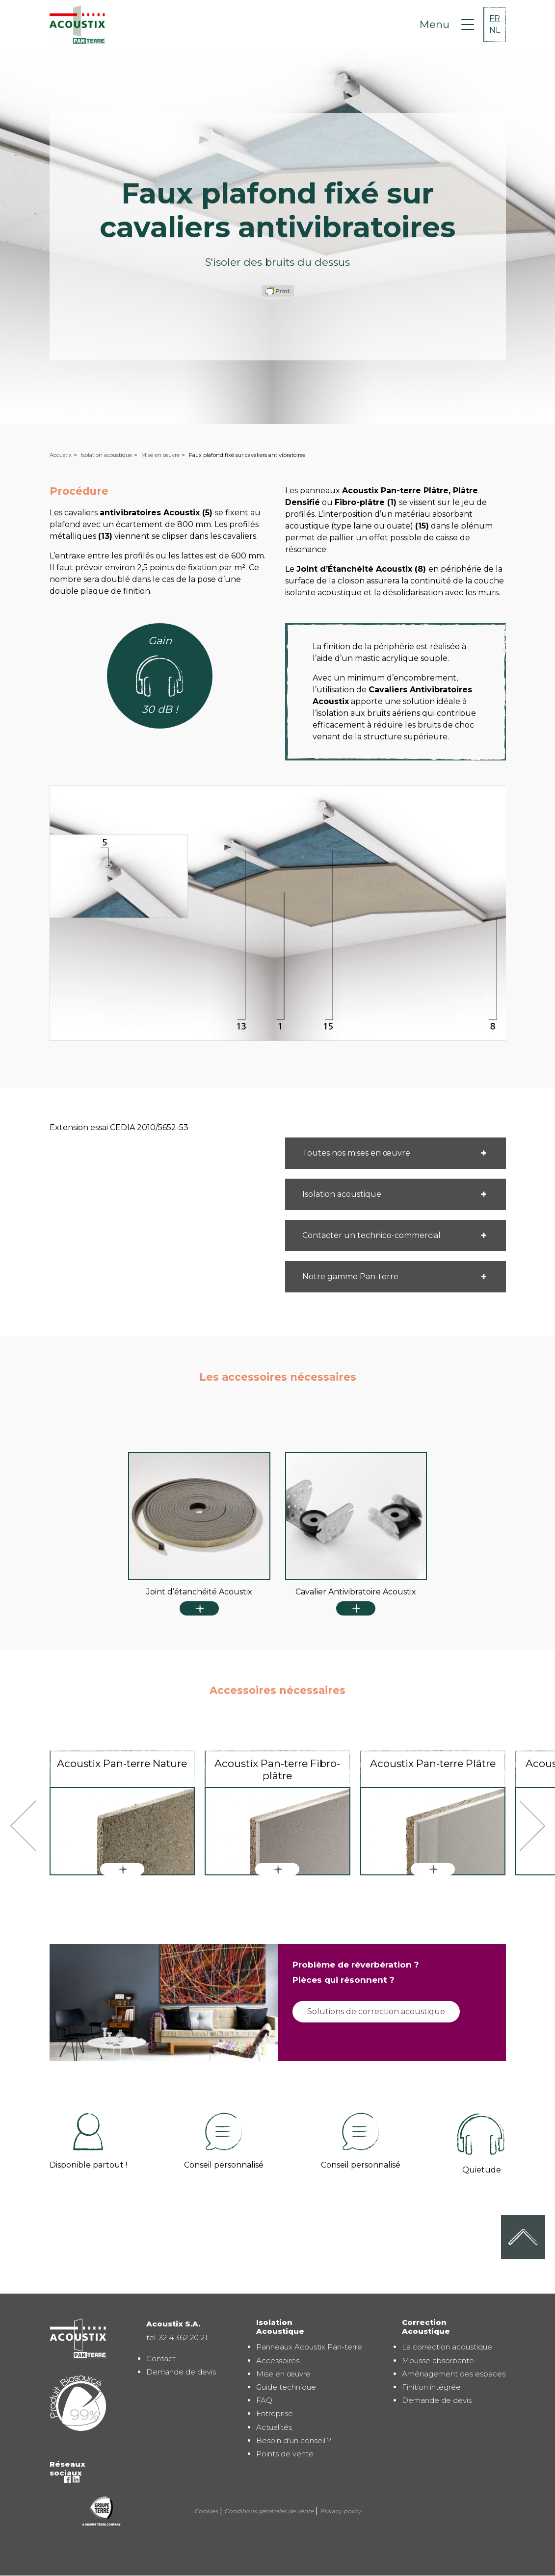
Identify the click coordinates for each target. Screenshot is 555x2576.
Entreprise (274, 2413)
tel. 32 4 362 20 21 (177, 2337)
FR (494, 18)
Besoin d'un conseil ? (293, 2440)
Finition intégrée (431, 2387)
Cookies (206, 2511)
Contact (161, 2358)
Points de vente (285, 2453)
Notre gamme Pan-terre (350, 1276)
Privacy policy (340, 2511)
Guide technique (286, 2387)
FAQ (264, 2400)
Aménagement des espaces (453, 2373)
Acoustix (61, 455)
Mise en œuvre (160, 455)
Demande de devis (181, 2371)
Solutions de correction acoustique (376, 2011)
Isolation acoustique (106, 455)
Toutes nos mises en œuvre (356, 1153)
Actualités (274, 2427)
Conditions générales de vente (269, 2511)
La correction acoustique (447, 2346)
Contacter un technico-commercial (371, 1235)
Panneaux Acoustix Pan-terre (309, 2346)
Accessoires (277, 2360)
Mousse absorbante (438, 2360)
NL (494, 30)
